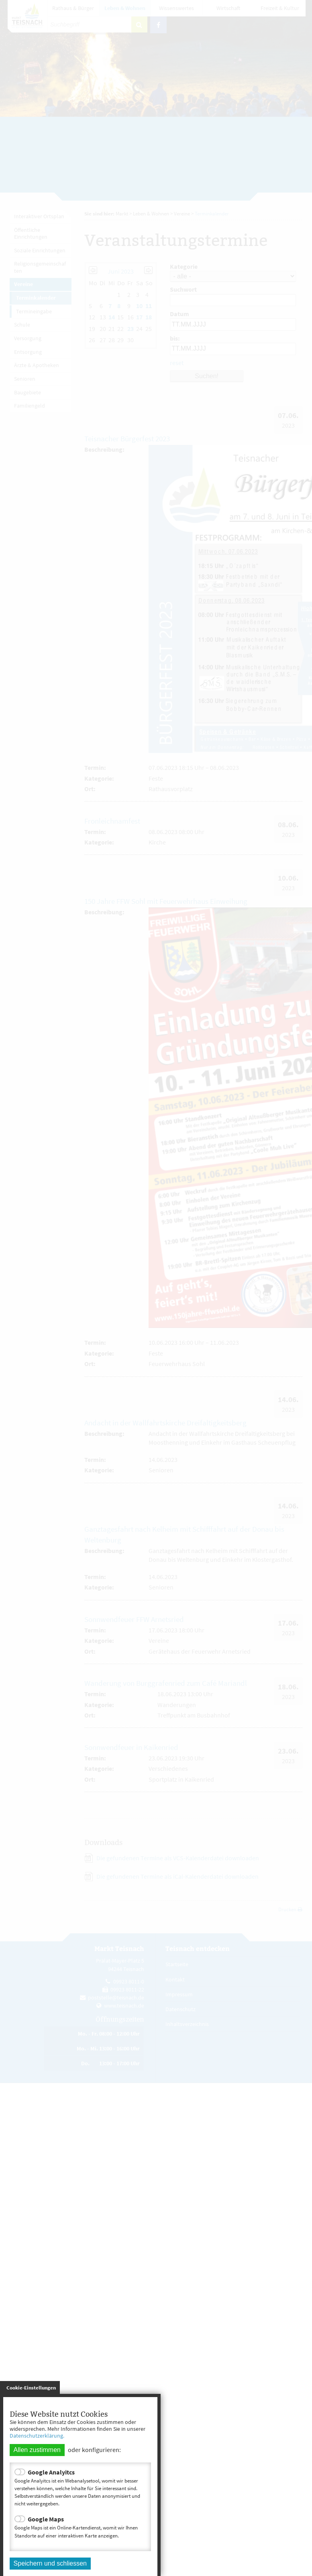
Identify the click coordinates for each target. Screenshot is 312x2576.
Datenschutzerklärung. (37, 2435)
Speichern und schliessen (50, 2563)
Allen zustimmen (37, 2449)
